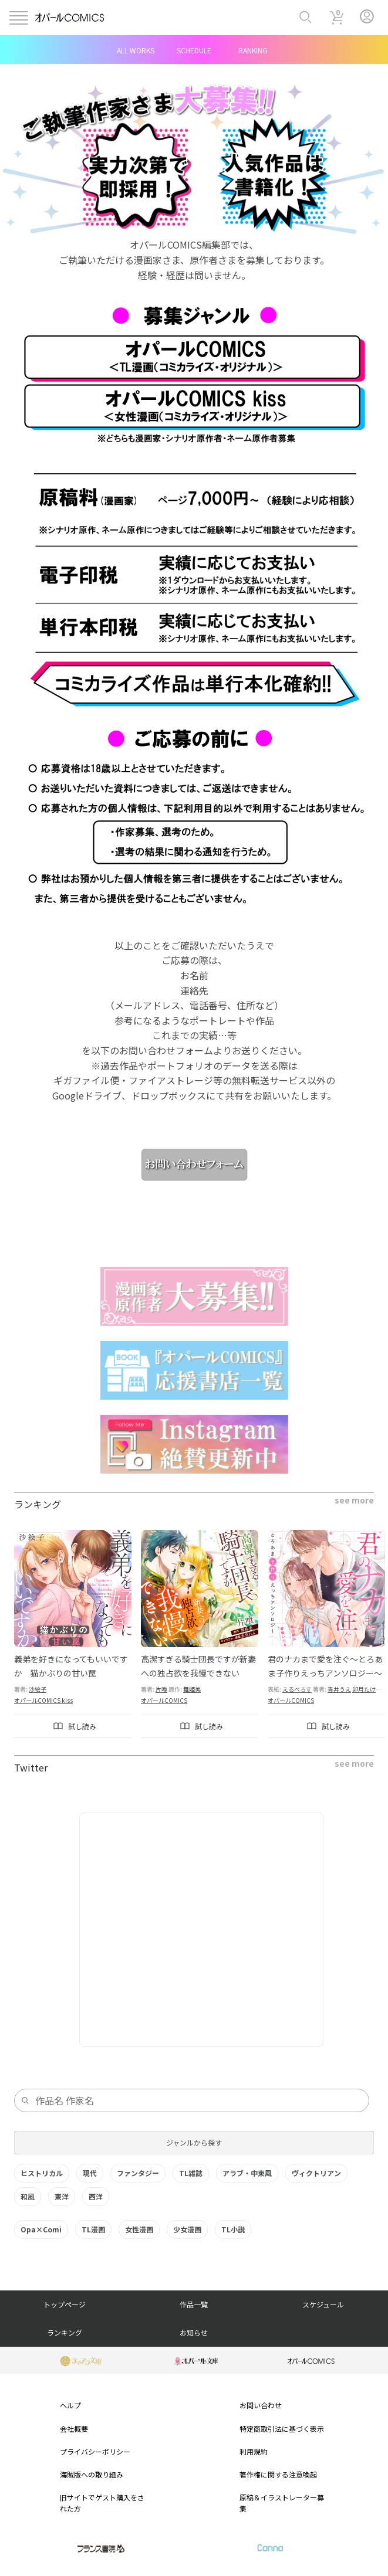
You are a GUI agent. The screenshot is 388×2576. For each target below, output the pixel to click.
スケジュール (323, 2304)
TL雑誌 (191, 2173)
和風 (28, 2196)
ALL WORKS (135, 50)
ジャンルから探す (194, 2142)
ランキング (64, 2332)
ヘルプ (70, 2405)
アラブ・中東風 (247, 2173)
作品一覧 (194, 2304)
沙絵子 (37, 1689)
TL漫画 (93, 2229)
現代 (90, 2173)
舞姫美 (192, 1689)
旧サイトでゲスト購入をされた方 (102, 2502)
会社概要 (74, 2429)
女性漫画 (139, 2229)
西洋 (96, 2196)
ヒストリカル (42, 2173)
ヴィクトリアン (316, 2173)
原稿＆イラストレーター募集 (281, 2502)
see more (354, 1500)
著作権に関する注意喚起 (278, 2474)
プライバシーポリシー (95, 2451)
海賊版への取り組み (91, 2474)
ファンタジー (138, 2173)
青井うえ (339, 1689)
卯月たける (367, 1689)
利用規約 (253, 2451)
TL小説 (233, 2229)
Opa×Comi (41, 2229)
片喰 (161, 1689)
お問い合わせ (260, 2405)
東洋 (62, 2196)
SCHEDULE (194, 50)
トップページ (64, 2304)
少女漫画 (187, 2229)
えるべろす (297, 1689)
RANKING (253, 50)
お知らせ (194, 2332)
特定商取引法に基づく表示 (281, 2429)
